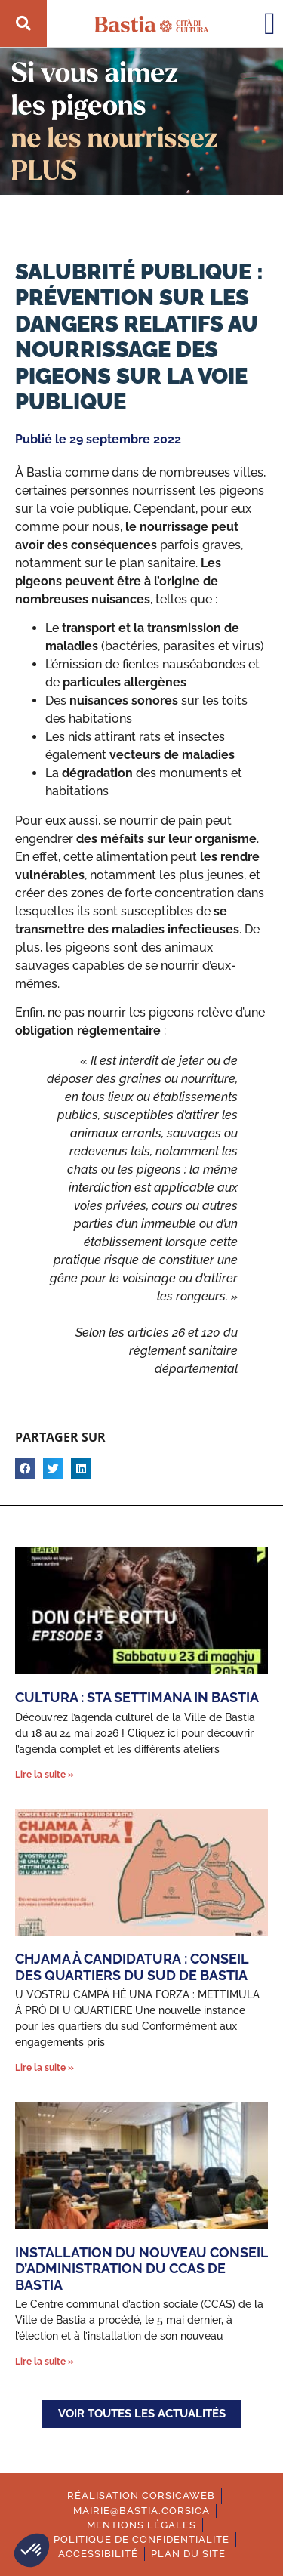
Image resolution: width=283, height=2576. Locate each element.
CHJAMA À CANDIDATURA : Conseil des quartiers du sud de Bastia (131, 1967)
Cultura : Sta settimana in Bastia (137, 1697)
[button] (32, 2550)
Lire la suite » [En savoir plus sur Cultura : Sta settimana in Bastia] (44, 1774)
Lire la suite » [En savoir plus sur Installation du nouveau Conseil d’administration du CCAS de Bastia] (44, 2361)
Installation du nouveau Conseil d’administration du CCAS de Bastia (141, 2268)
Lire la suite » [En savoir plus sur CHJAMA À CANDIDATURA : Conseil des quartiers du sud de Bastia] (44, 2067)
